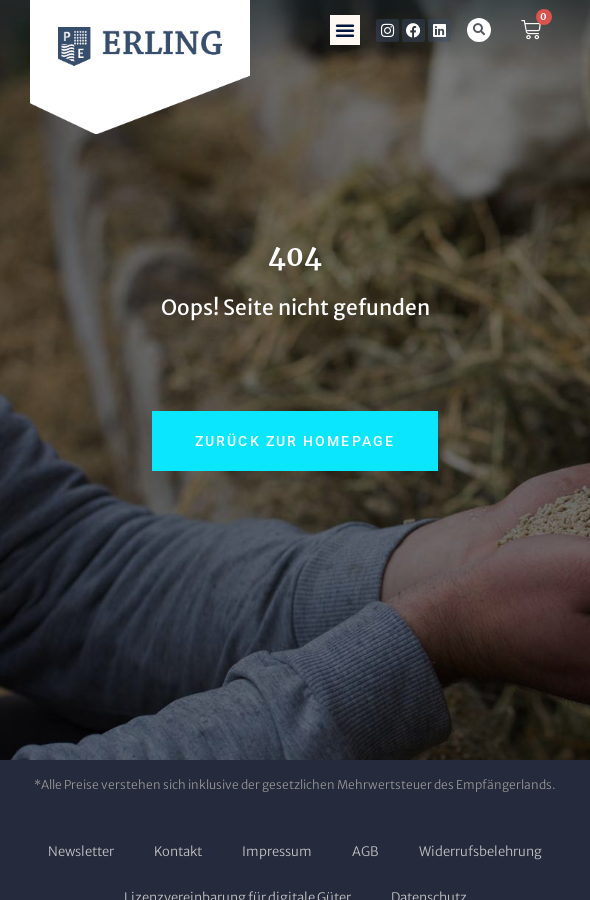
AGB (365, 851)
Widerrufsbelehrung (480, 851)
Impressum (277, 851)
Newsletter (81, 851)
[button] (345, 30)
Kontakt (178, 851)
